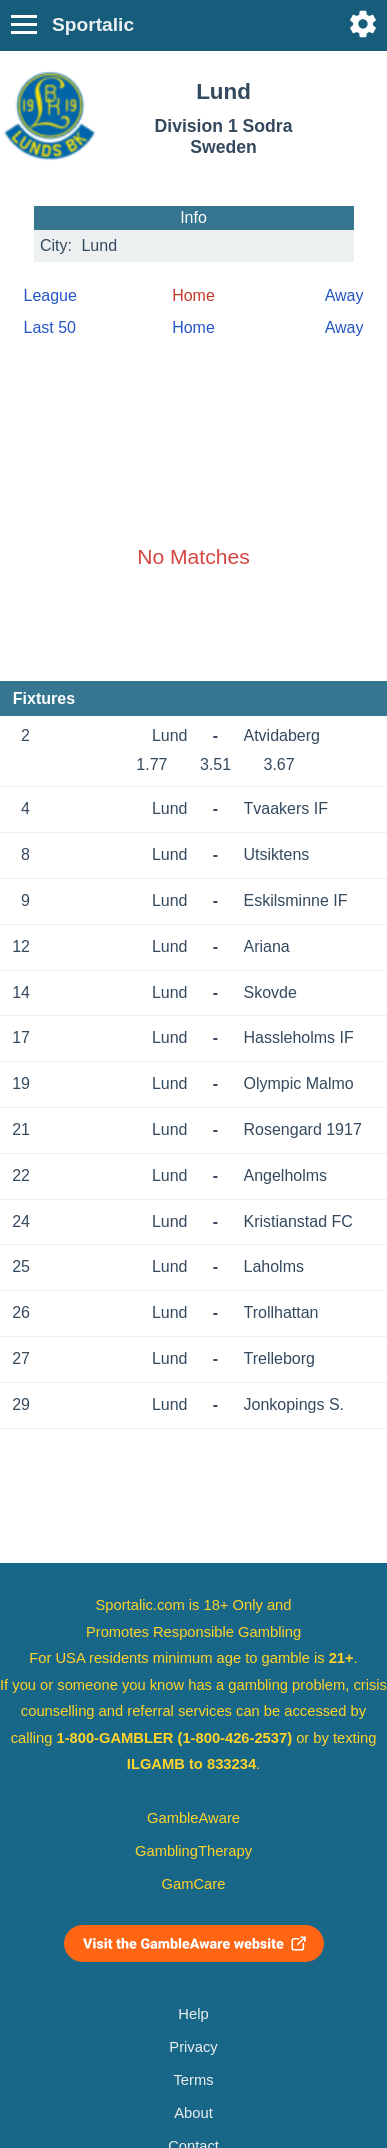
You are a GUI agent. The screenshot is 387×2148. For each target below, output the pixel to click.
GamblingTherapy (193, 1851)
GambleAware (193, 1818)
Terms (193, 2080)
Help (193, 2014)
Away (344, 295)
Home (193, 327)
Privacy (193, 2047)
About (193, 2113)
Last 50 (50, 327)
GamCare (194, 1884)
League (50, 295)
